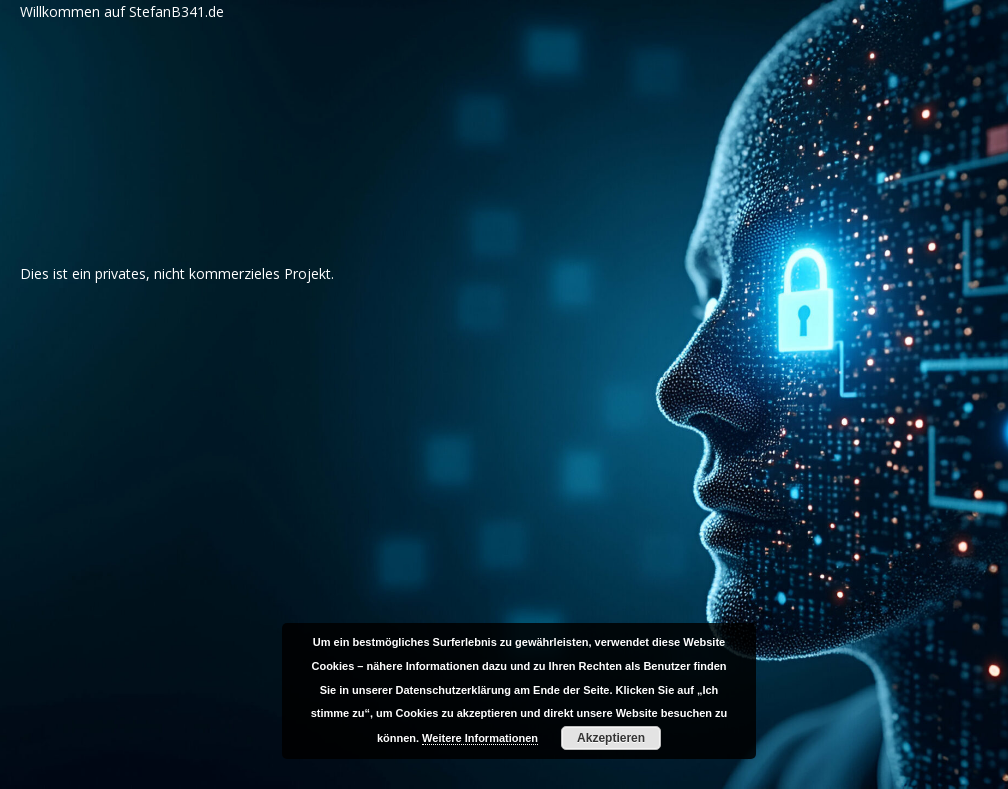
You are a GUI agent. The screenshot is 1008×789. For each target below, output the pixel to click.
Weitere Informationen (480, 738)
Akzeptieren (611, 738)
